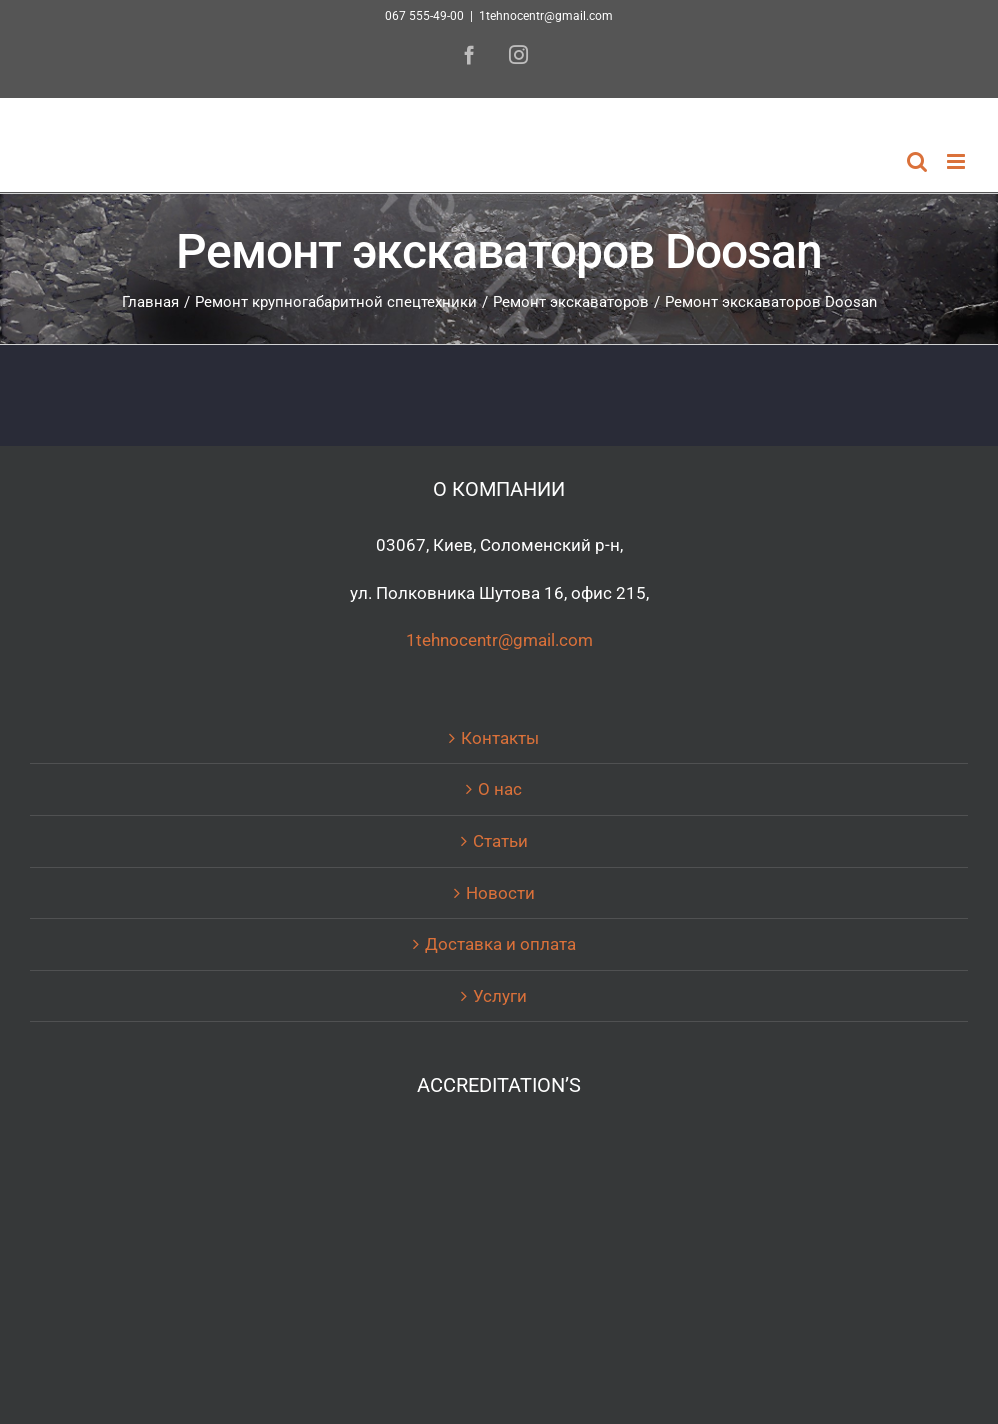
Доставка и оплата (500, 944)
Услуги (500, 996)
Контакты (500, 738)
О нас (500, 789)
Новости (500, 893)
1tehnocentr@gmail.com (546, 16)
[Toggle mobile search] (917, 161)
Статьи (500, 841)
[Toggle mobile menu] (957, 161)
